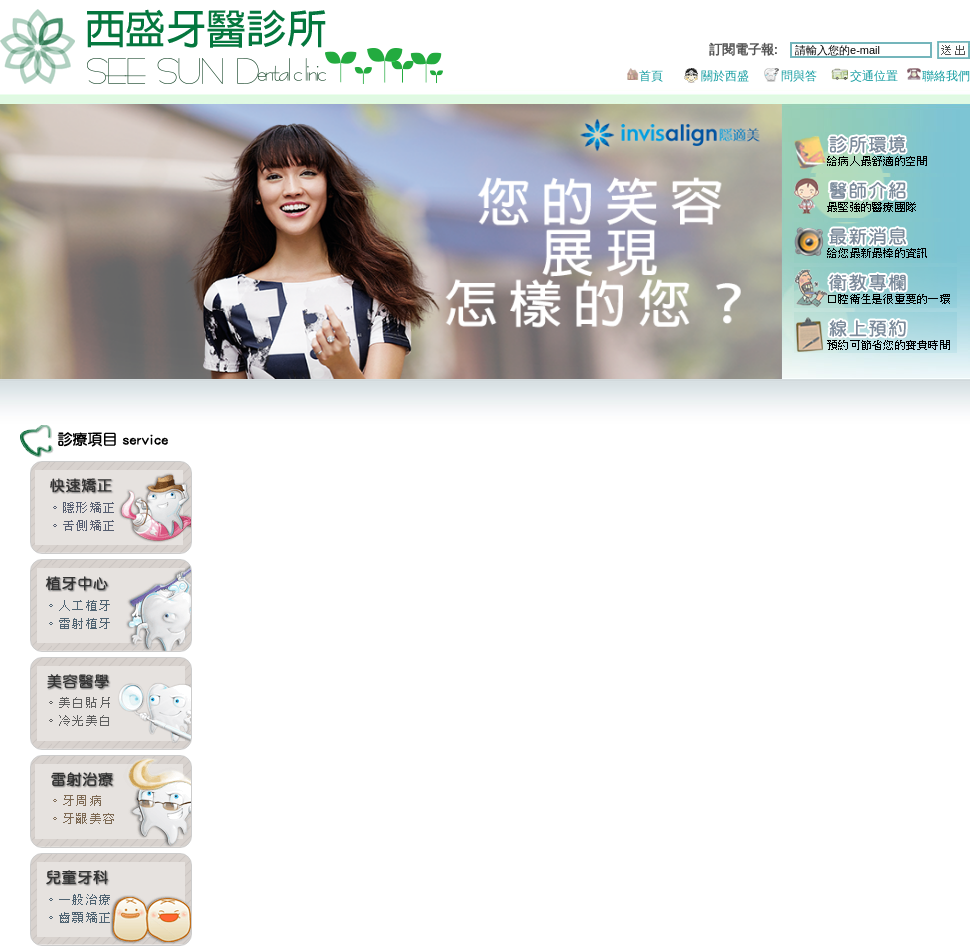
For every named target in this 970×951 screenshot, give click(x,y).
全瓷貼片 (111, 703)
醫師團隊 (875, 197)
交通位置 (859, 76)
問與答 (784, 76)
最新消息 (875, 242)
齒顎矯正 (111, 507)
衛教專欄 (875, 287)
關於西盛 (707, 76)
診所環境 (875, 152)
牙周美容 (111, 801)
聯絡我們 (935, 76)
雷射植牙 (111, 605)
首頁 (643, 76)
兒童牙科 (111, 899)
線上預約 (875, 332)
